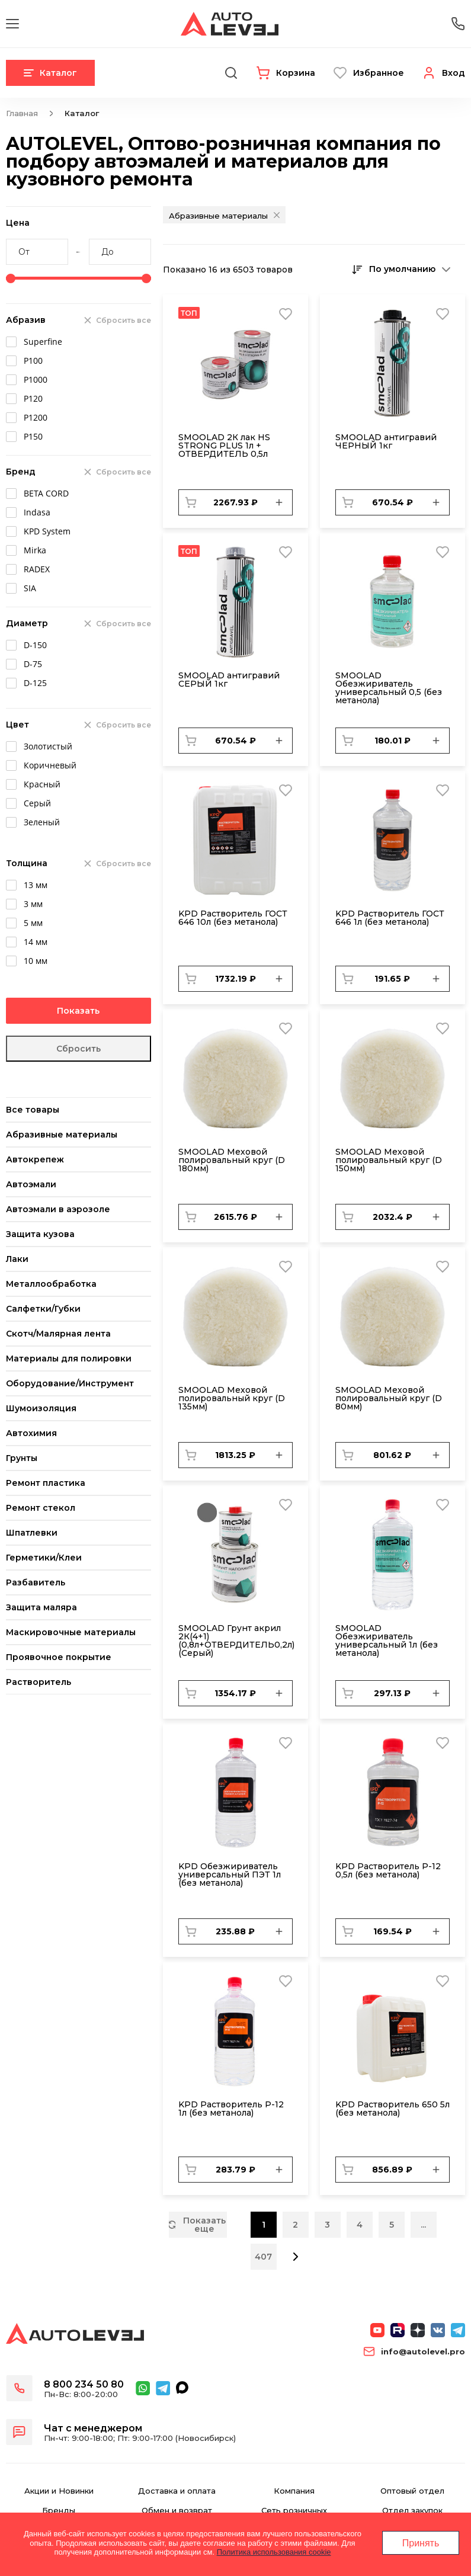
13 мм (35, 884)
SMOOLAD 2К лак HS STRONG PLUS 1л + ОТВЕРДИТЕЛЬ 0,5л (224, 445)
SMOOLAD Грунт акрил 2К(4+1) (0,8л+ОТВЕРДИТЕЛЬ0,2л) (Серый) (236, 1640)
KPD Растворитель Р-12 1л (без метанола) (231, 2108)
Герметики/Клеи (44, 1557)
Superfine (43, 341)
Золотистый (48, 746)
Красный (42, 784)
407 (263, 2256)
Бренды (58, 2510)
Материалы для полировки (69, 1358)
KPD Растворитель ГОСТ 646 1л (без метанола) (389, 917)
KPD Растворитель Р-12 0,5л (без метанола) (388, 1870)
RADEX (37, 569)
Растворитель (38, 1682)
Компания (294, 2491)
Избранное (378, 73)
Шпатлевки (31, 1532)
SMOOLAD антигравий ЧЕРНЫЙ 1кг (386, 441)
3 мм (33, 903)
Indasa (37, 512)
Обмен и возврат (177, 2510)
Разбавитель (35, 1582)
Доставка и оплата (177, 2491)
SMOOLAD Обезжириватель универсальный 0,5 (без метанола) (388, 688)
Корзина (295, 73)
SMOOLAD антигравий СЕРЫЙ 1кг (229, 679)
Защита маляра (41, 1607)
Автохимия (31, 1433)
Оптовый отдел (412, 2491)
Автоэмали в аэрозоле (58, 1209)
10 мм (35, 960)
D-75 (33, 663)
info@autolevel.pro (423, 2352)
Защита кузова (40, 1234)
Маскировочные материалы (71, 1632)
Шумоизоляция (41, 1408)
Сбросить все (123, 320)
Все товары (32, 1109)
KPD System (47, 531)
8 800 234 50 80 (84, 2384)
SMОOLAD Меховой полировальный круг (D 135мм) (231, 1398)
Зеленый (42, 822)
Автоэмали (31, 1184)
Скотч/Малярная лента (58, 1333)
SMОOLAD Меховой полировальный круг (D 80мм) (388, 1398)
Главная (22, 113)
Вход (453, 73)
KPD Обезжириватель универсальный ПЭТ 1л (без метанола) (229, 1874)
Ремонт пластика (45, 1483)
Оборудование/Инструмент (70, 1383)
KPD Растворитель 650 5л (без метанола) (392, 2108)
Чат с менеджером (93, 2428)
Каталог (50, 73)
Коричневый (50, 765)
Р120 (33, 398)
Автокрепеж (35, 1159)
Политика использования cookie (274, 2552)
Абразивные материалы (61, 1134)
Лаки (17, 1259)
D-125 (35, 682)
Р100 (33, 360)
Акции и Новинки (59, 2491)
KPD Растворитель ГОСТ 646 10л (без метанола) (232, 917)
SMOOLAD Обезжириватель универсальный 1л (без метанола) (386, 1640)
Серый (37, 803)
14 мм (35, 941)
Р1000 (35, 379)
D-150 (35, 645)
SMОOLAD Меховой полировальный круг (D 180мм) (231, 1160)
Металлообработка (51, 1284)
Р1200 (35, 417)
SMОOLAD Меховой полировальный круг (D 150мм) (388, 1160)
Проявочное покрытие (58, 1657)
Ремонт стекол (40, 1507)
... (423, 2224)
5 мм (33, 922)
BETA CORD (46, 493)
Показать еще (197, 2224)
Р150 (33, 436)
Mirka (35, 550)
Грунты (21, 1458)
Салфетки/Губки (43, 1308)
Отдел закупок (412, 2510)
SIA (30, 588)
